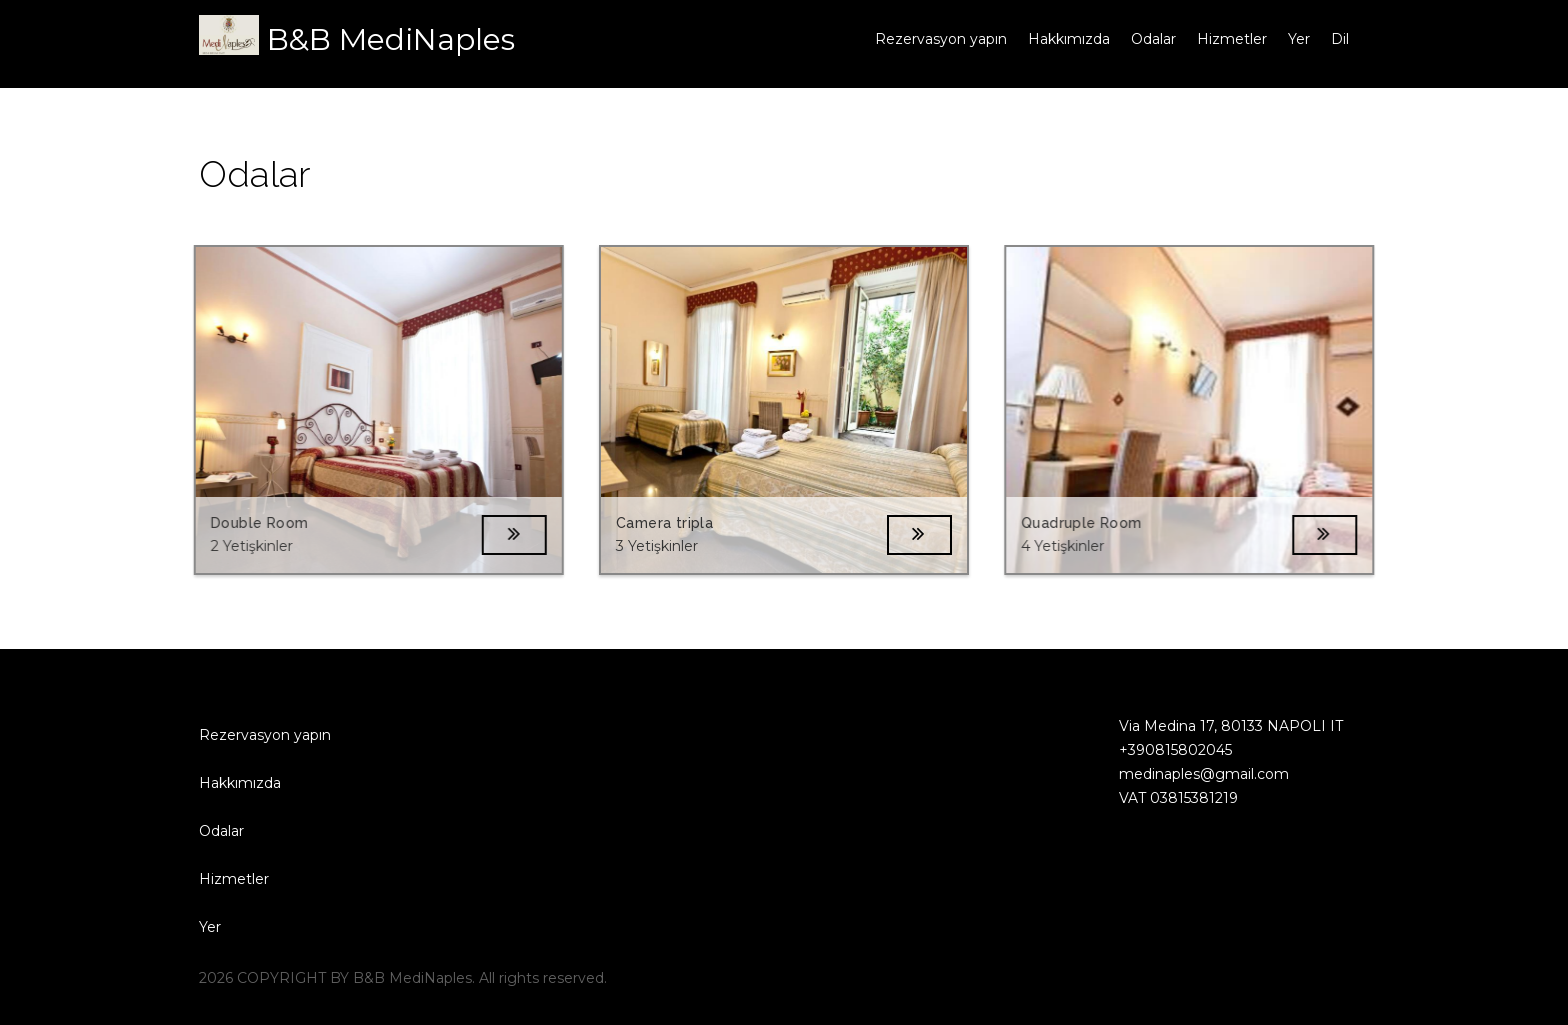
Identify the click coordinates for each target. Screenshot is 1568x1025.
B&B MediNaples (391, 39)
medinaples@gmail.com (1194, 774)
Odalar (1153, 39)
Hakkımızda (1069, 39)
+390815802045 (1165, 750)
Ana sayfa (820, 39)
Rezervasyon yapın (941, 39)
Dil (1340, 39)
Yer (1299, 39)
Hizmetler (1232, 39)
